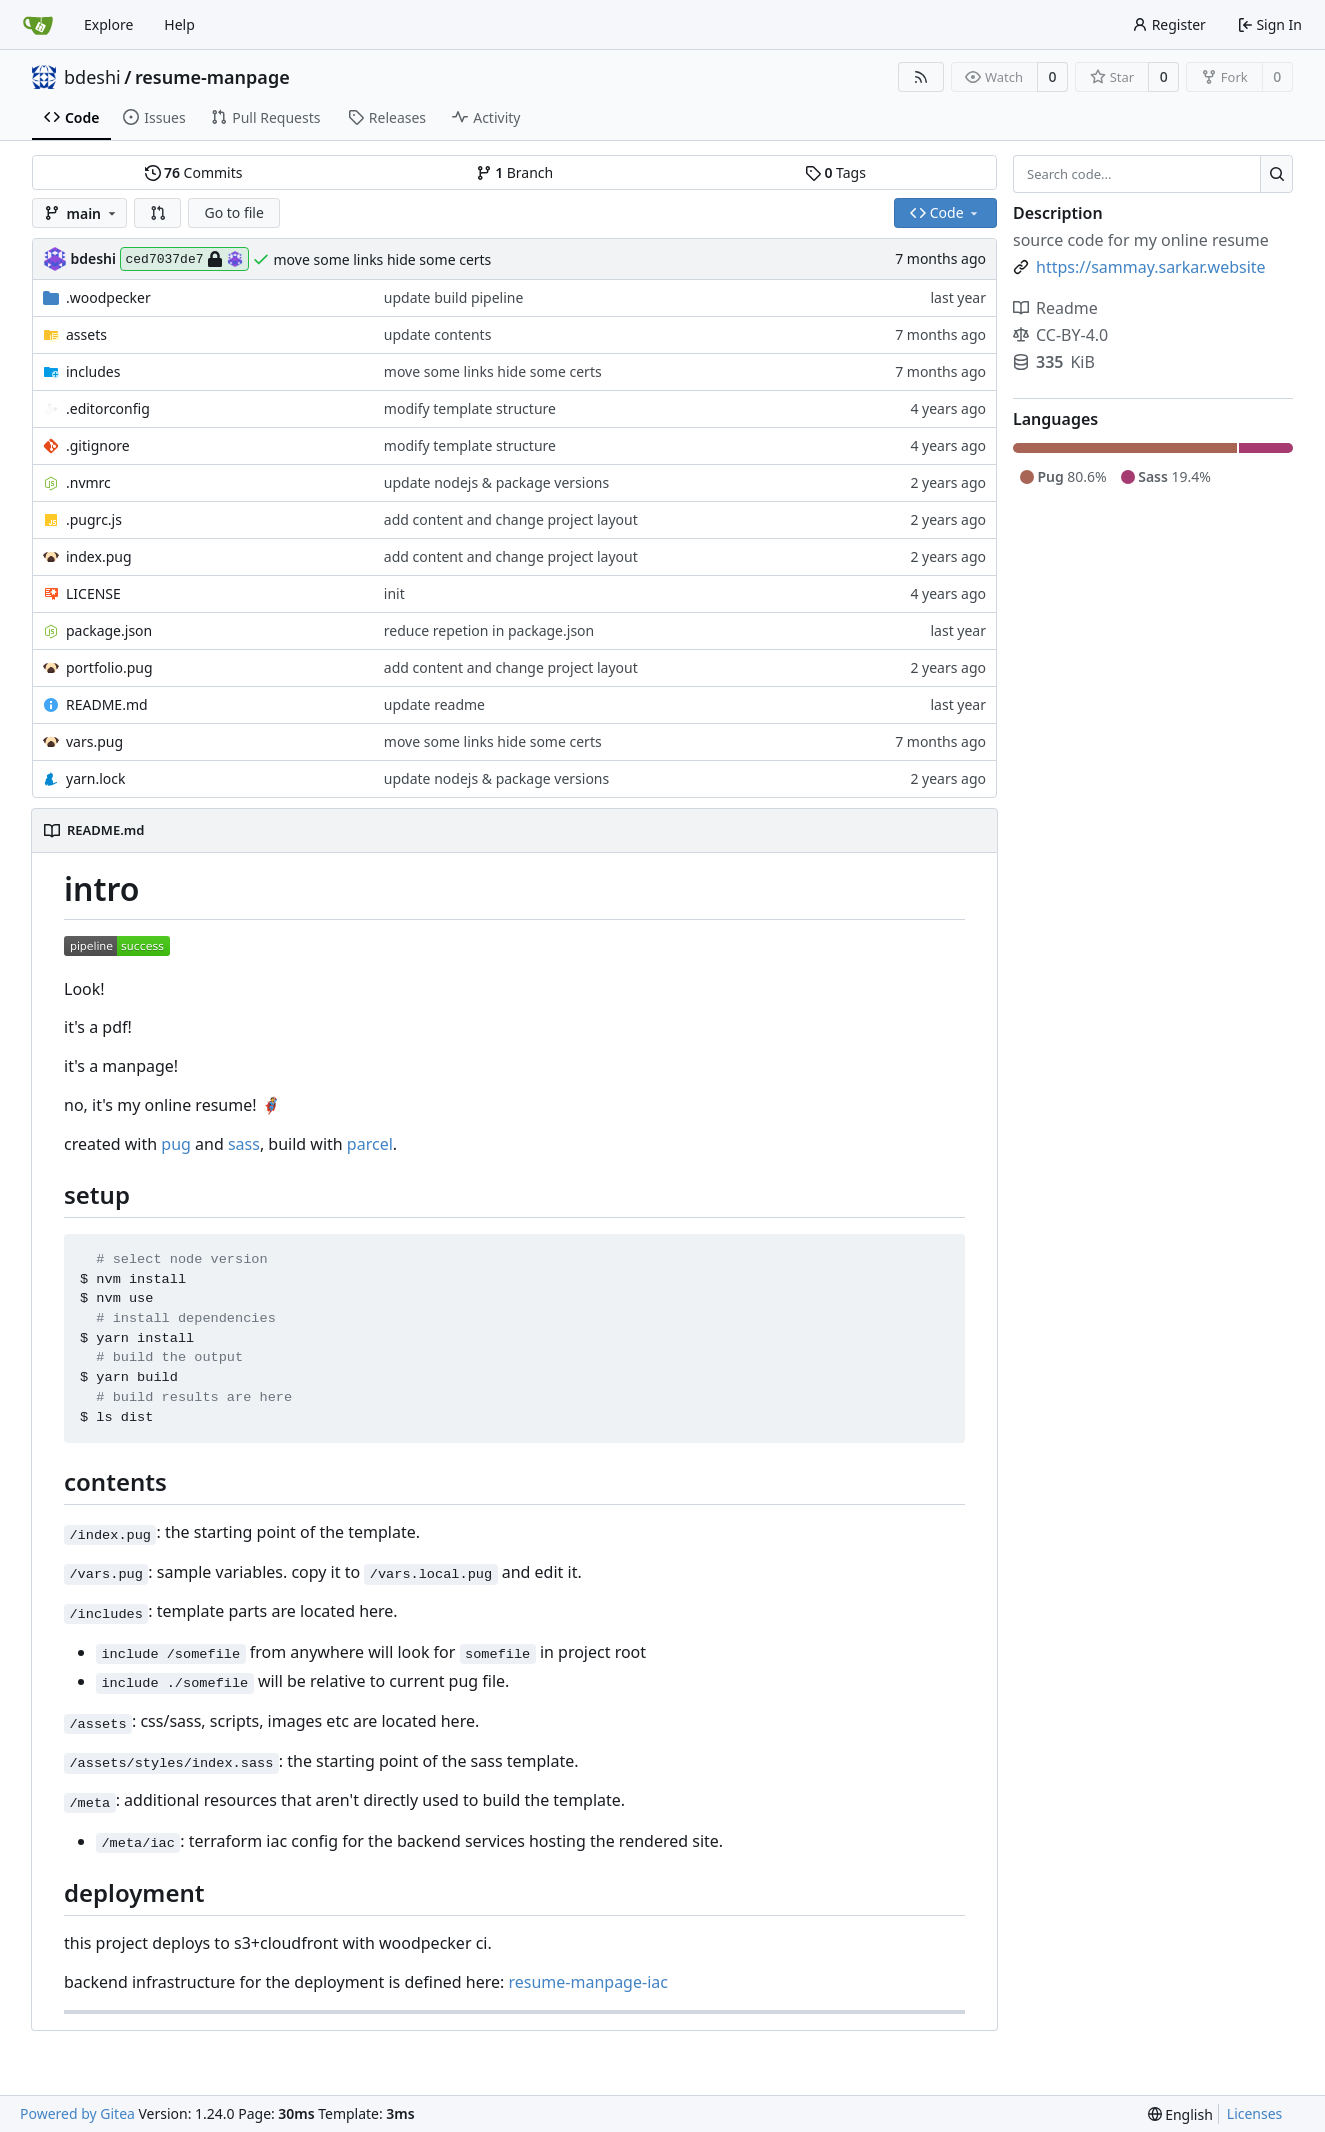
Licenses (1255, 2113)
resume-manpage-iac (587, 1982)
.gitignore (98, 445)
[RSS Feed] (921, 77)
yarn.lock (95, 778)
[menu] (1180, 2114)
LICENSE (93, 593)
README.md (107, 704)
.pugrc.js (94, 519)
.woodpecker (108, 297)
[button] (158, 213)
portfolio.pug (109, 667)
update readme (434, 704)
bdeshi (92, 77)
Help (179, 24)
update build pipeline (454, 297)
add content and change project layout (511, 519)
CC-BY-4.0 (1060, 335)
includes (93, 371)
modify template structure (470, 408)
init (394, 593)
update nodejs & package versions (496, 482)
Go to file (233, 212)
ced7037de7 (184, 259)
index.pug (99, 556)
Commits (194, 172)
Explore (108, 24)
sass (244, 1144)
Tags (835, 172)
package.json (109, 630)
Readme (1055, 308)
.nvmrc (88, 482)
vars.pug (94, 741)
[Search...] (1276, 174)
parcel (370, 1144)
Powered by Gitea (77, 2113)
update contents (438, 334)
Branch (515, 172)
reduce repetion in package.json (489, 630)
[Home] (38, 25)
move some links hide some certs (383, 259)
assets (86, 334)
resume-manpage (212, 77)
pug (176, 1144)
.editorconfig (108, 408)
